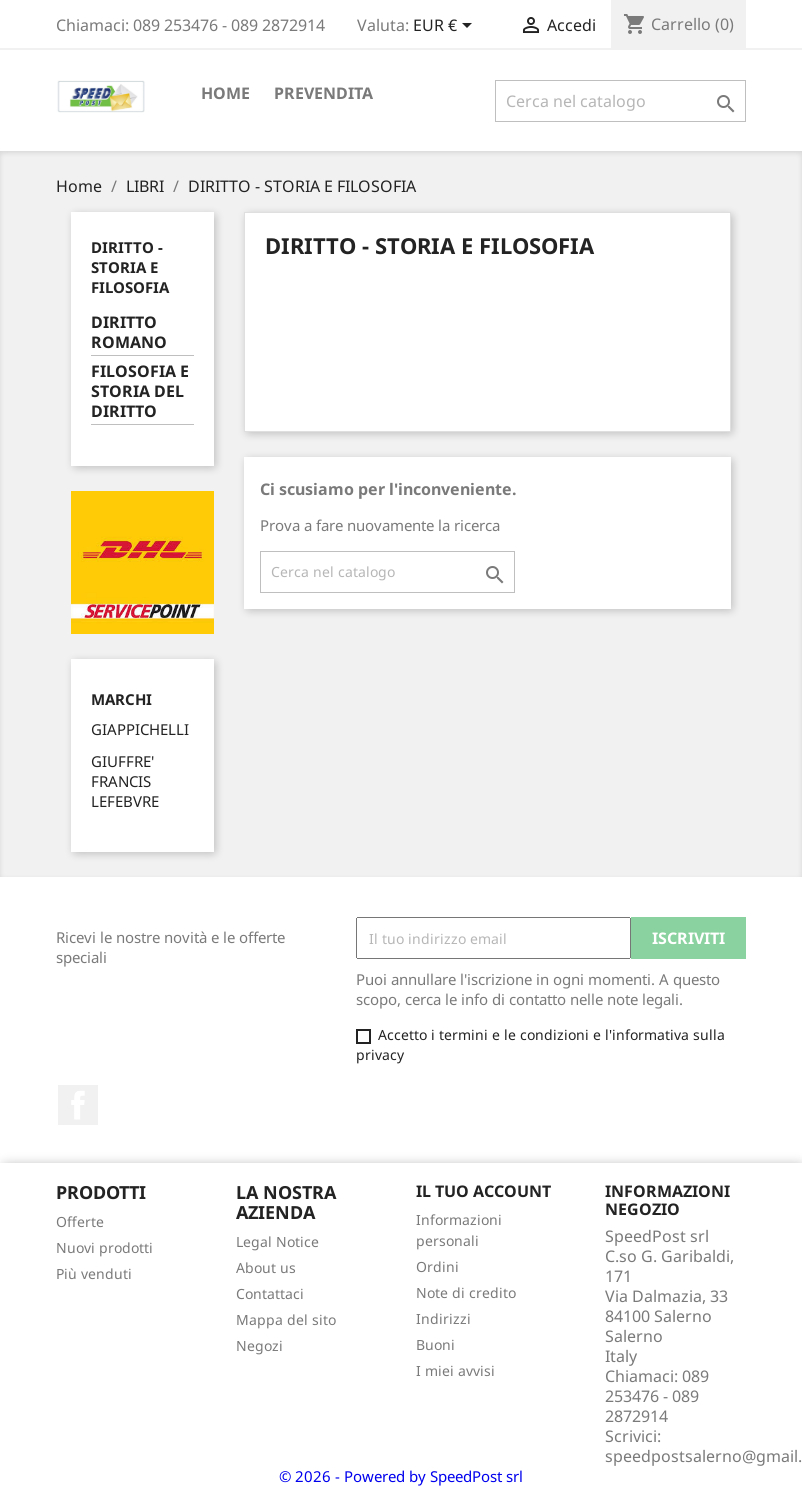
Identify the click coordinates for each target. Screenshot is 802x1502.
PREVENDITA (323, 93)
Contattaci (270, 1293)
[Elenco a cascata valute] (446, 27)
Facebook (78, 1105)
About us (266, 1267)
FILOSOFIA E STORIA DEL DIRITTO (140, 391)
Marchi (121, 699)
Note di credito (466, 1292)
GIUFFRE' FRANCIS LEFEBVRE (125, 781)
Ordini (437, 1266)
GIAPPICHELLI (140, 729)
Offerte (80, 1221)
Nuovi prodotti (104, 1247)
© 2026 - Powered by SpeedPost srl (401, 1476)
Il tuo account (483, 1191)
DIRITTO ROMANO (129, 332)
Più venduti (94, 1273)
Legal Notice (277, 1241)
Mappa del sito (286, 1319)
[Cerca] (620, 101)
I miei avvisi (455, 1370)
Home (225, 93)
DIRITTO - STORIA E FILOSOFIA (130, 267)
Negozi (259, 1345)
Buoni (435, 1344)
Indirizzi (443, 1318)
